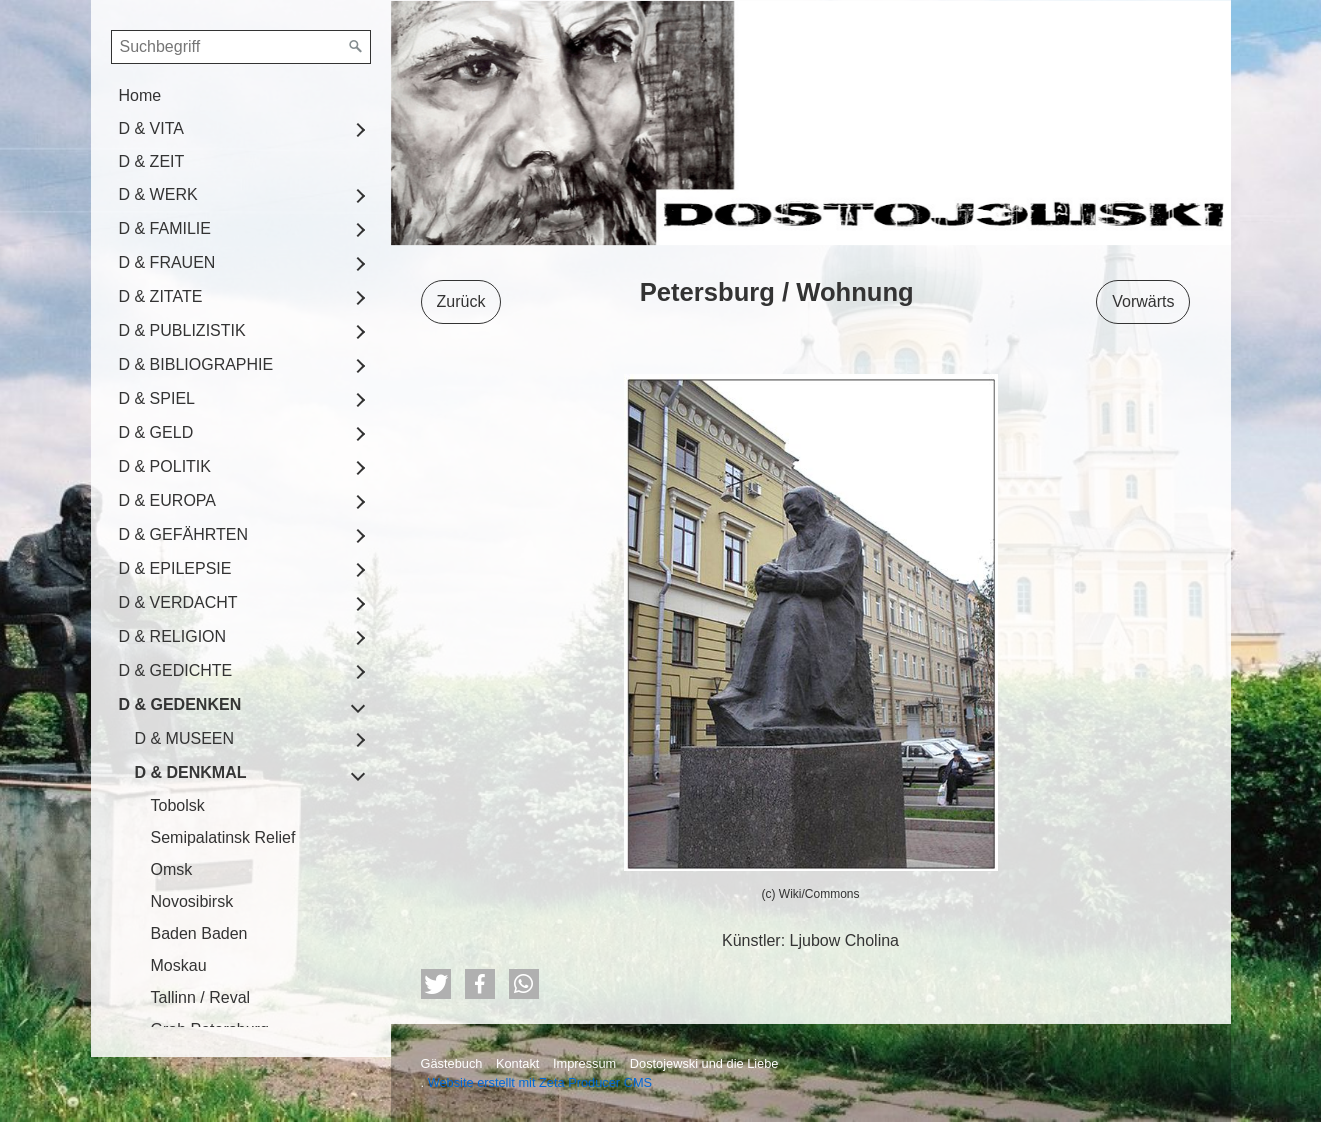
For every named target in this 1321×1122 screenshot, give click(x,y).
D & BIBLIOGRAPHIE (196, 364)
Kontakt (517, 1063)
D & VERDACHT (178, 602)
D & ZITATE (161, 296)
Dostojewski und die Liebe (704, 1063)
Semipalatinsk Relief (223, 837)
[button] (436, 984)
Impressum (584, 1063)
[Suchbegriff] (241, 47)
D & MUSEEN (185, 738)
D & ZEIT (152, 161)
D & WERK (158, 194)
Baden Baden (199, 933)
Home (140, 95)
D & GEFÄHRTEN (184, 534)
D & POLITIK (165, 466)
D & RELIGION (173, 636)
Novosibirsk (192, 901)
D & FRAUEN (167, 262)
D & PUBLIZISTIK (182, 330)
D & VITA (152, 128)
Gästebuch (452, 1063)
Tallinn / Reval (201, 997)
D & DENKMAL (191, 772)
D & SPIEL (157, 398)
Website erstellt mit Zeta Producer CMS (540, 1082)
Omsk (172, 869)
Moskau (179, 965)
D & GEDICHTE (176, 670)
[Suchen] (356, 47)
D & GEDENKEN (180, 704)
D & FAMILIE (165, 228)
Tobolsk (178, 805)
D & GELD (156, 432)
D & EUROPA (168, 500)
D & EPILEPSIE (175, 568)
